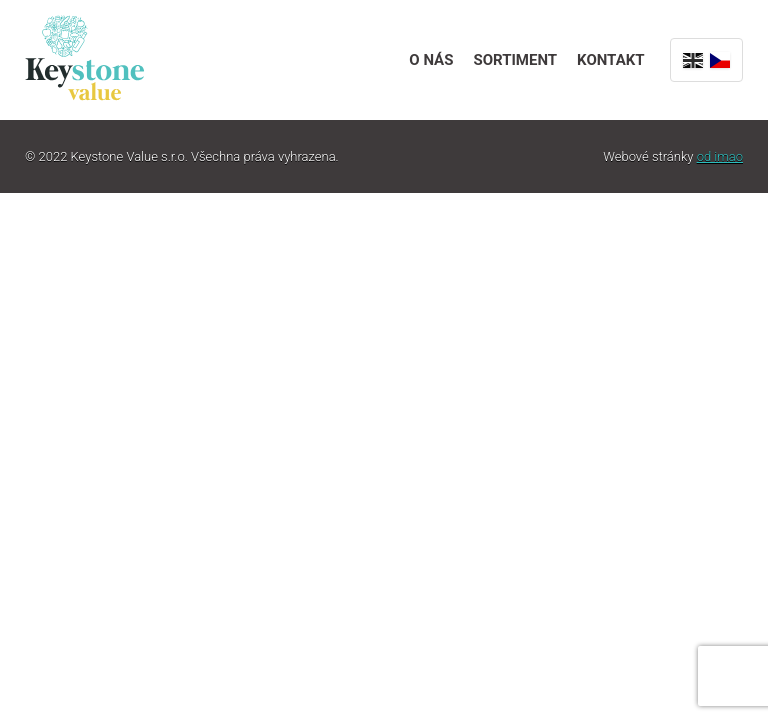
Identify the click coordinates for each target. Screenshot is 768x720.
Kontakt (610, 60)
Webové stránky (673, 156)
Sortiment (515, 60)
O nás (431, 60)
